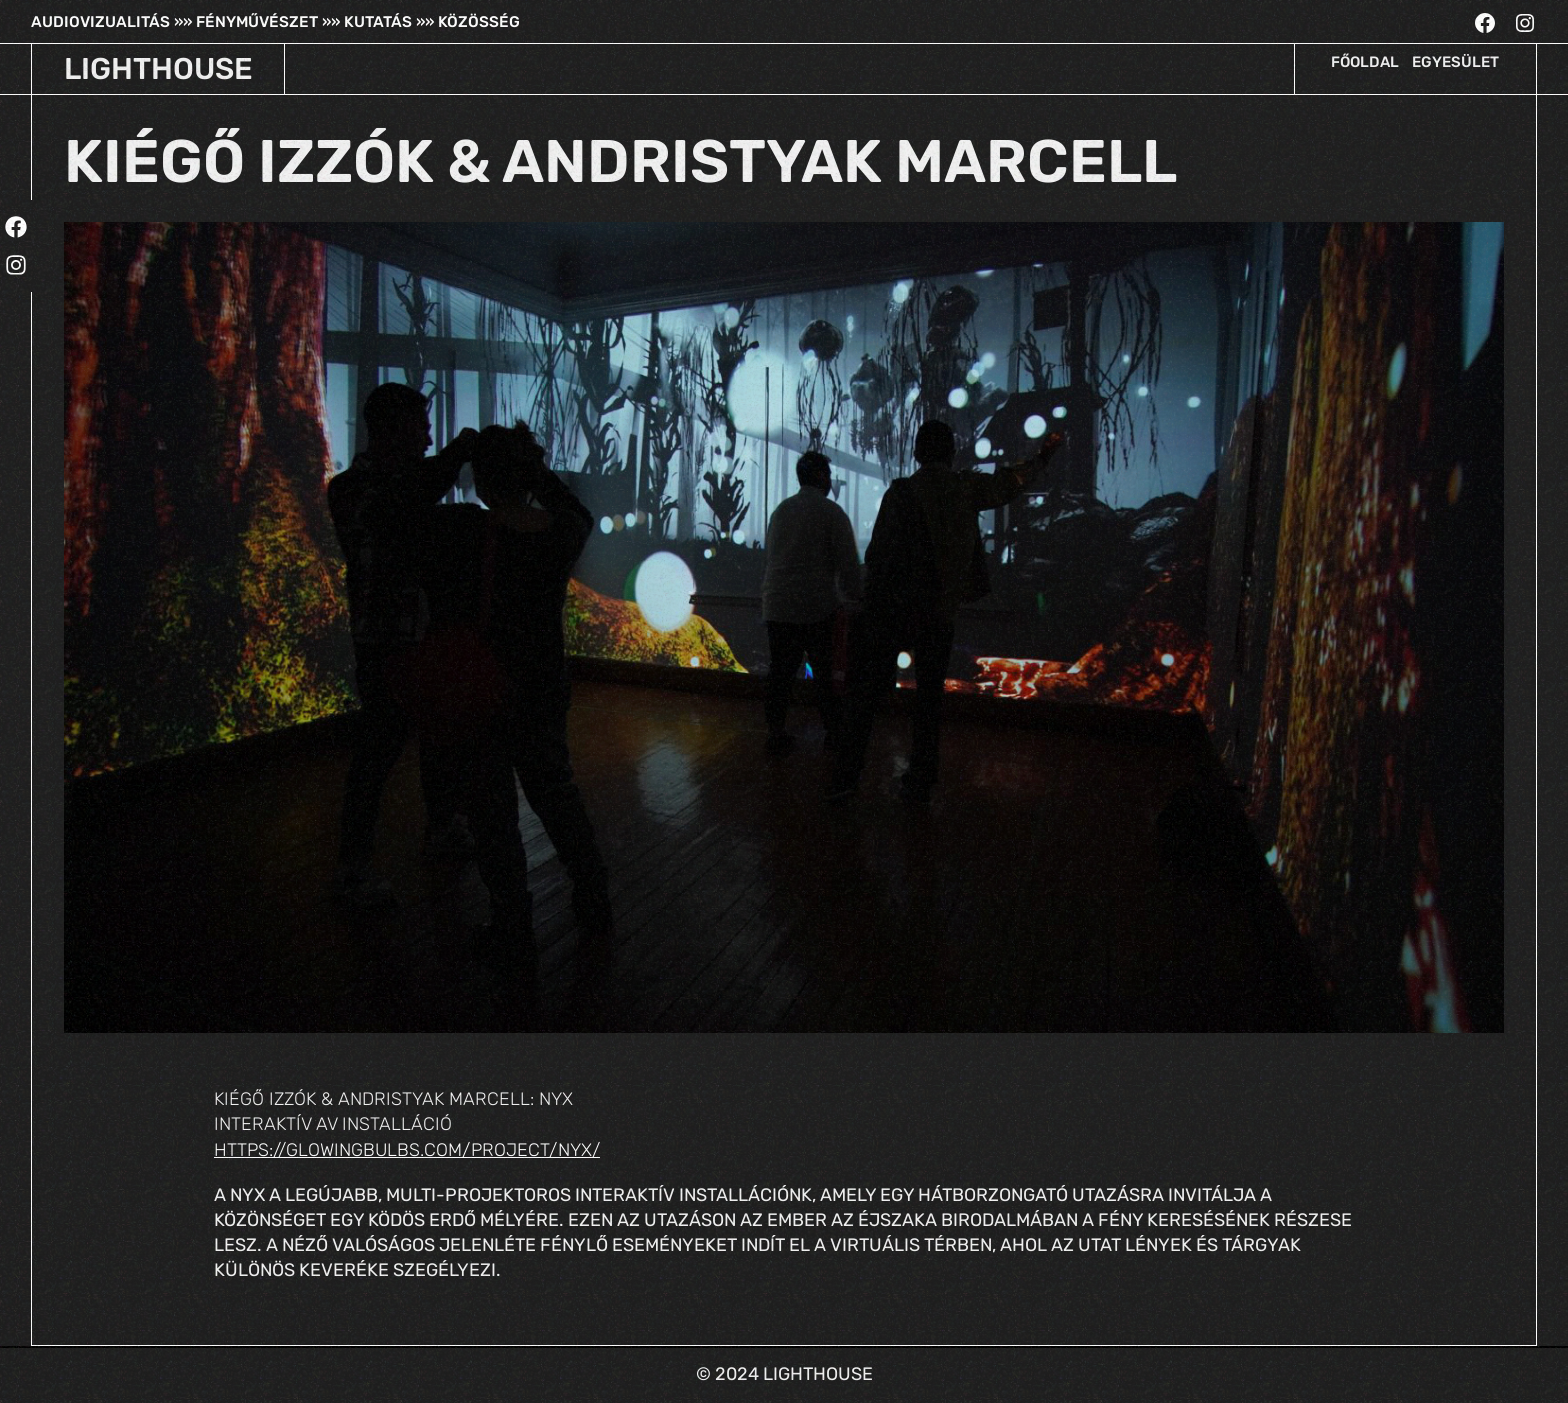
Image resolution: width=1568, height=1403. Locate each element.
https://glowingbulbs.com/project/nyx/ (407, 1150)
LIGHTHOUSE (158, 69)
